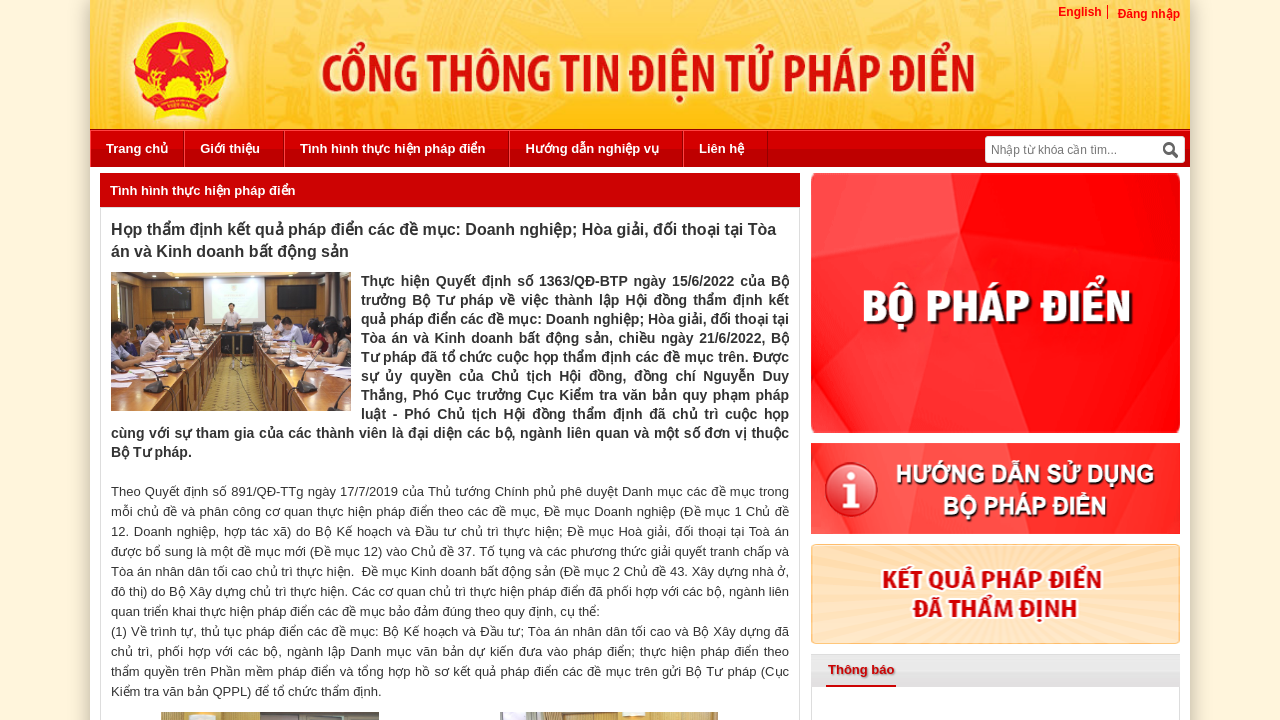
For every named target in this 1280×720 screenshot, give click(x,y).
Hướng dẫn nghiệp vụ (592, 148)
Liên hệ (721, 148)
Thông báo (861, 669)
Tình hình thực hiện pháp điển (392, 148)
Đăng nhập (1149, 14)
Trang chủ (137, 148)
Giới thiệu (230, 148)
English (1079, 12)
